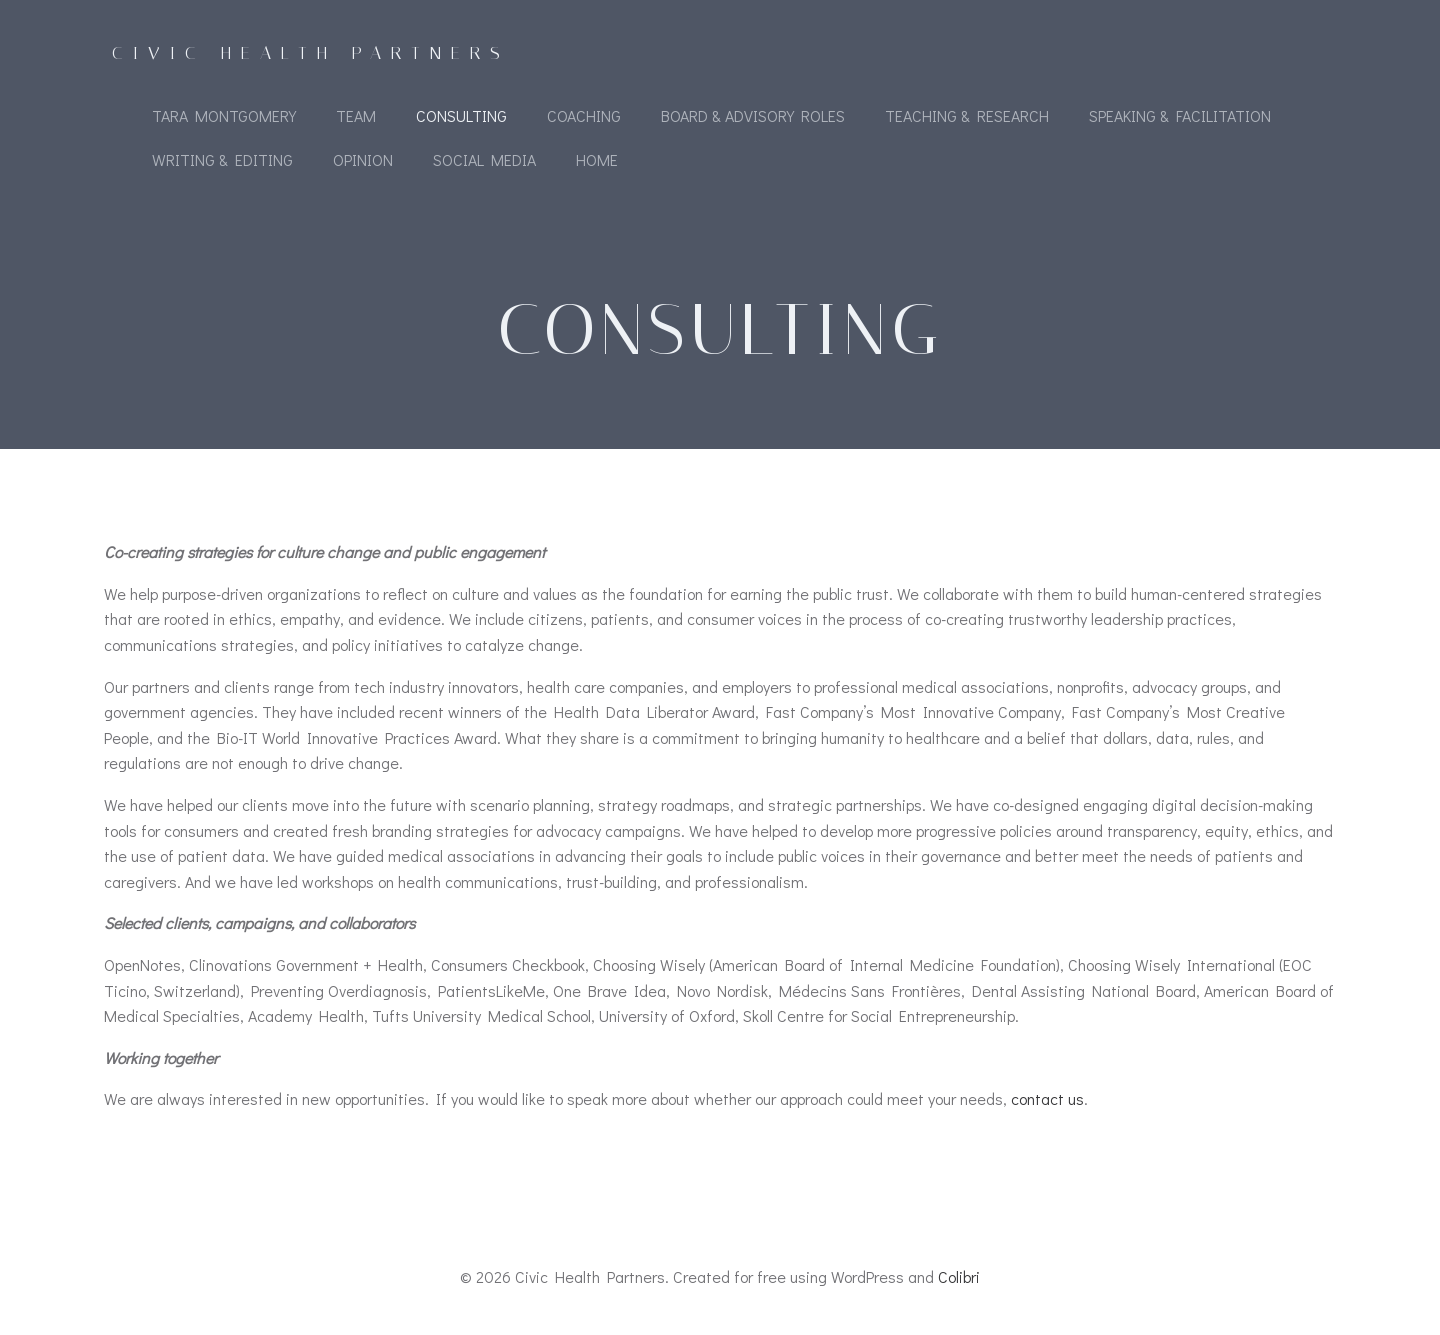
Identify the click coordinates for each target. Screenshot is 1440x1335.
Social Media (484, 159)
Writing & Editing (222, 159)
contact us (1047, 1098)
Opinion (363, 159)
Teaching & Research (967, 115)
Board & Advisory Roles (753, 115)
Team (356, 115)
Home (597, 159)
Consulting (461, 115)
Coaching (584, 115)
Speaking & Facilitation (1180, 115)
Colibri (959, 1276)
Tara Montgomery (224, 115)
